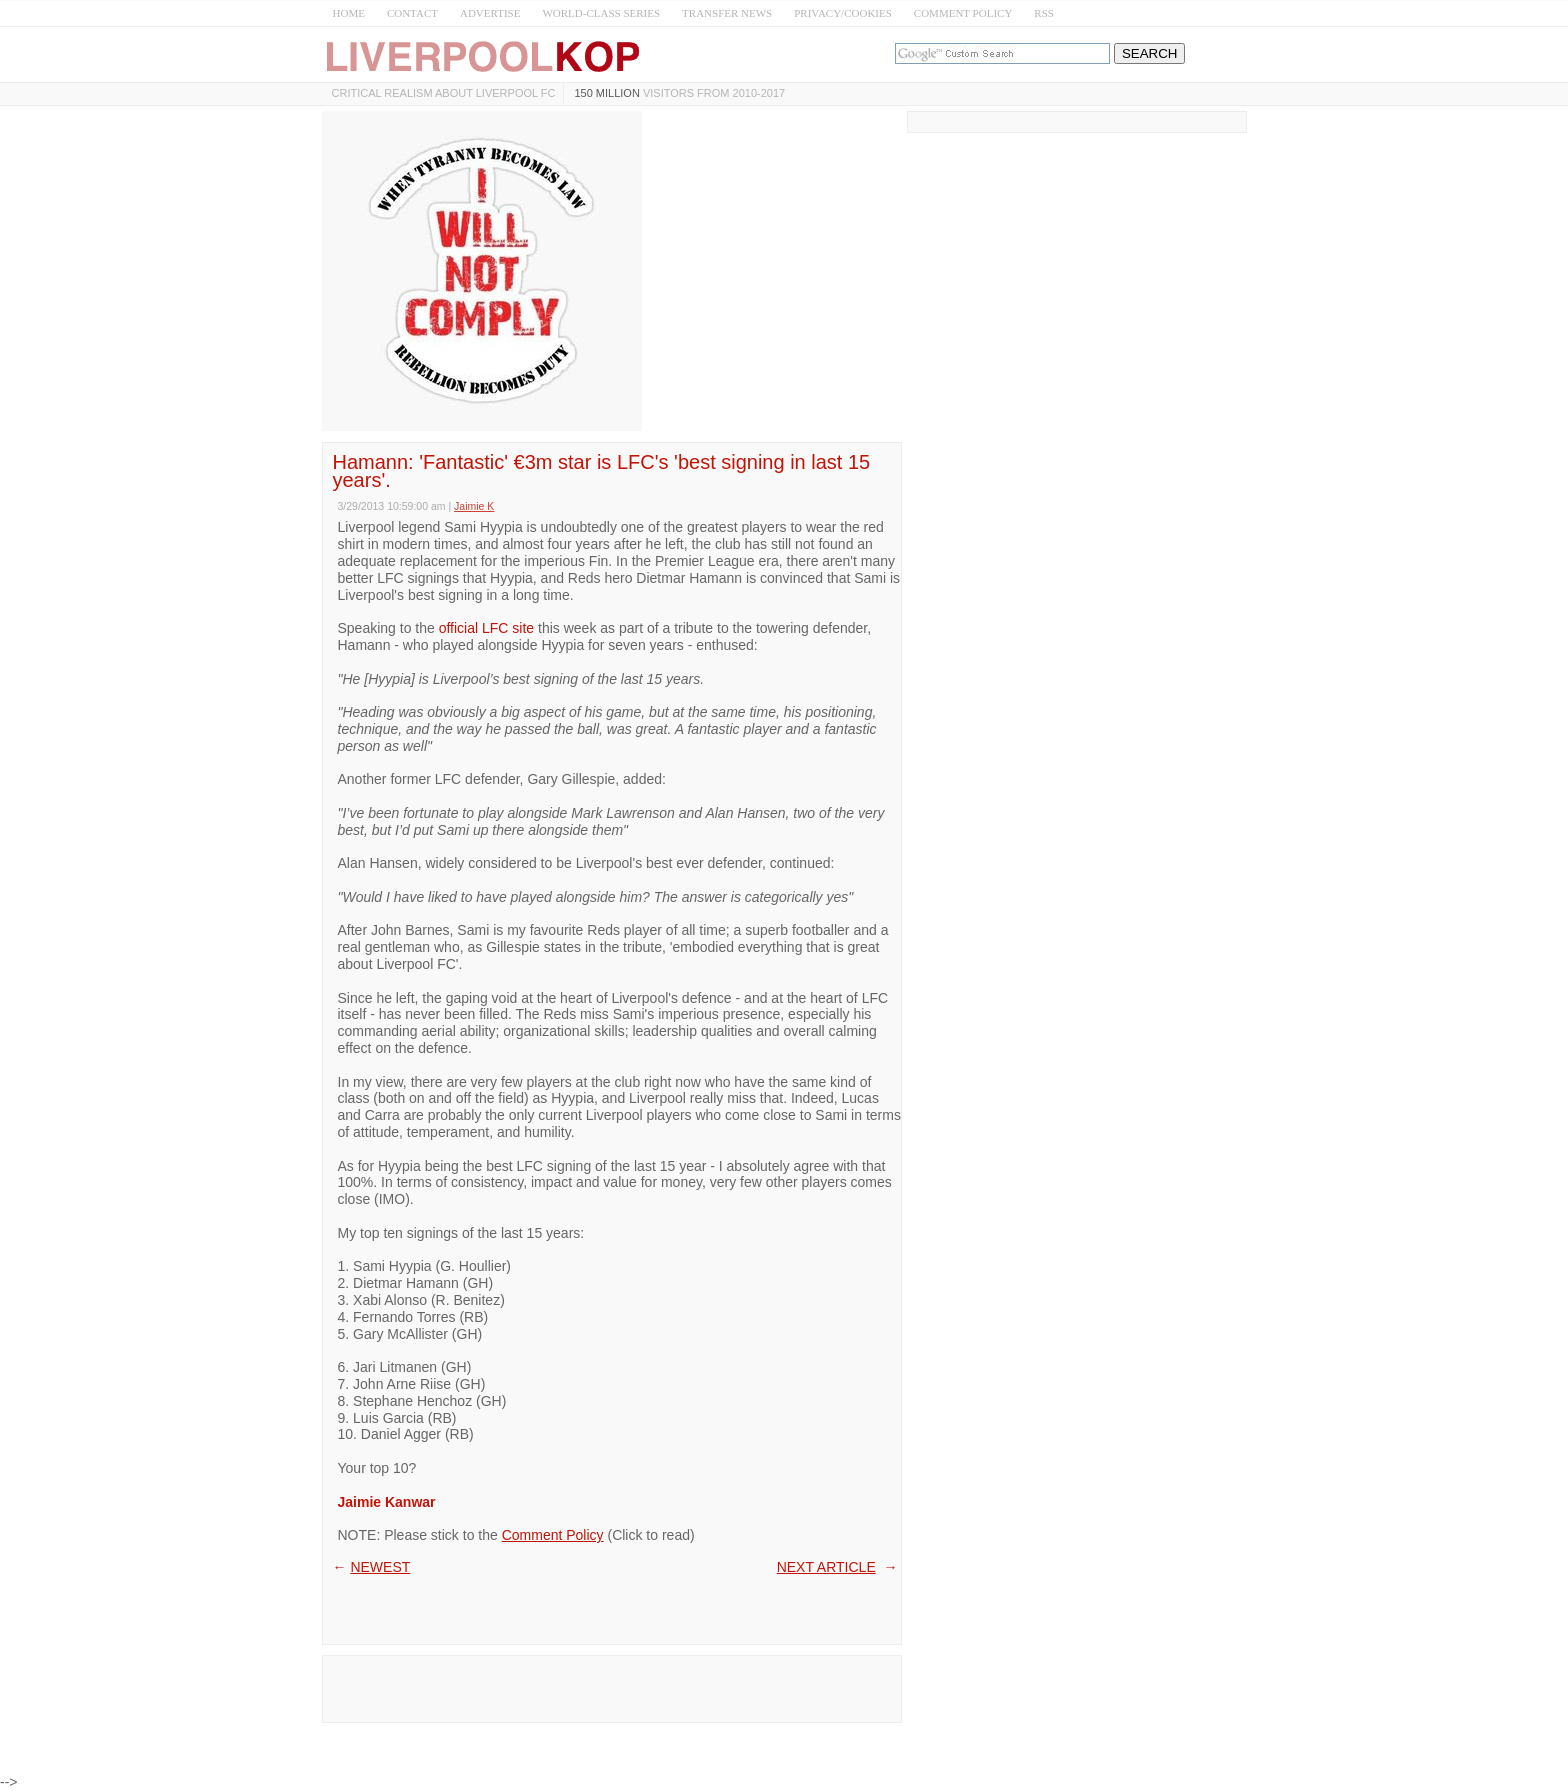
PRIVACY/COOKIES (843, 13)
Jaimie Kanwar (387, 1502)
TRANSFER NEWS (727, 13)
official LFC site (486, 628)
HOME (349, 13)
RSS (1044, 13)
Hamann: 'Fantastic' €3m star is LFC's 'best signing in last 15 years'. (602, 471)
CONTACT (412, 13)
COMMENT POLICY (963, 13)
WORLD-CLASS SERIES (601, 13)
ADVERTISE (490, 13)
